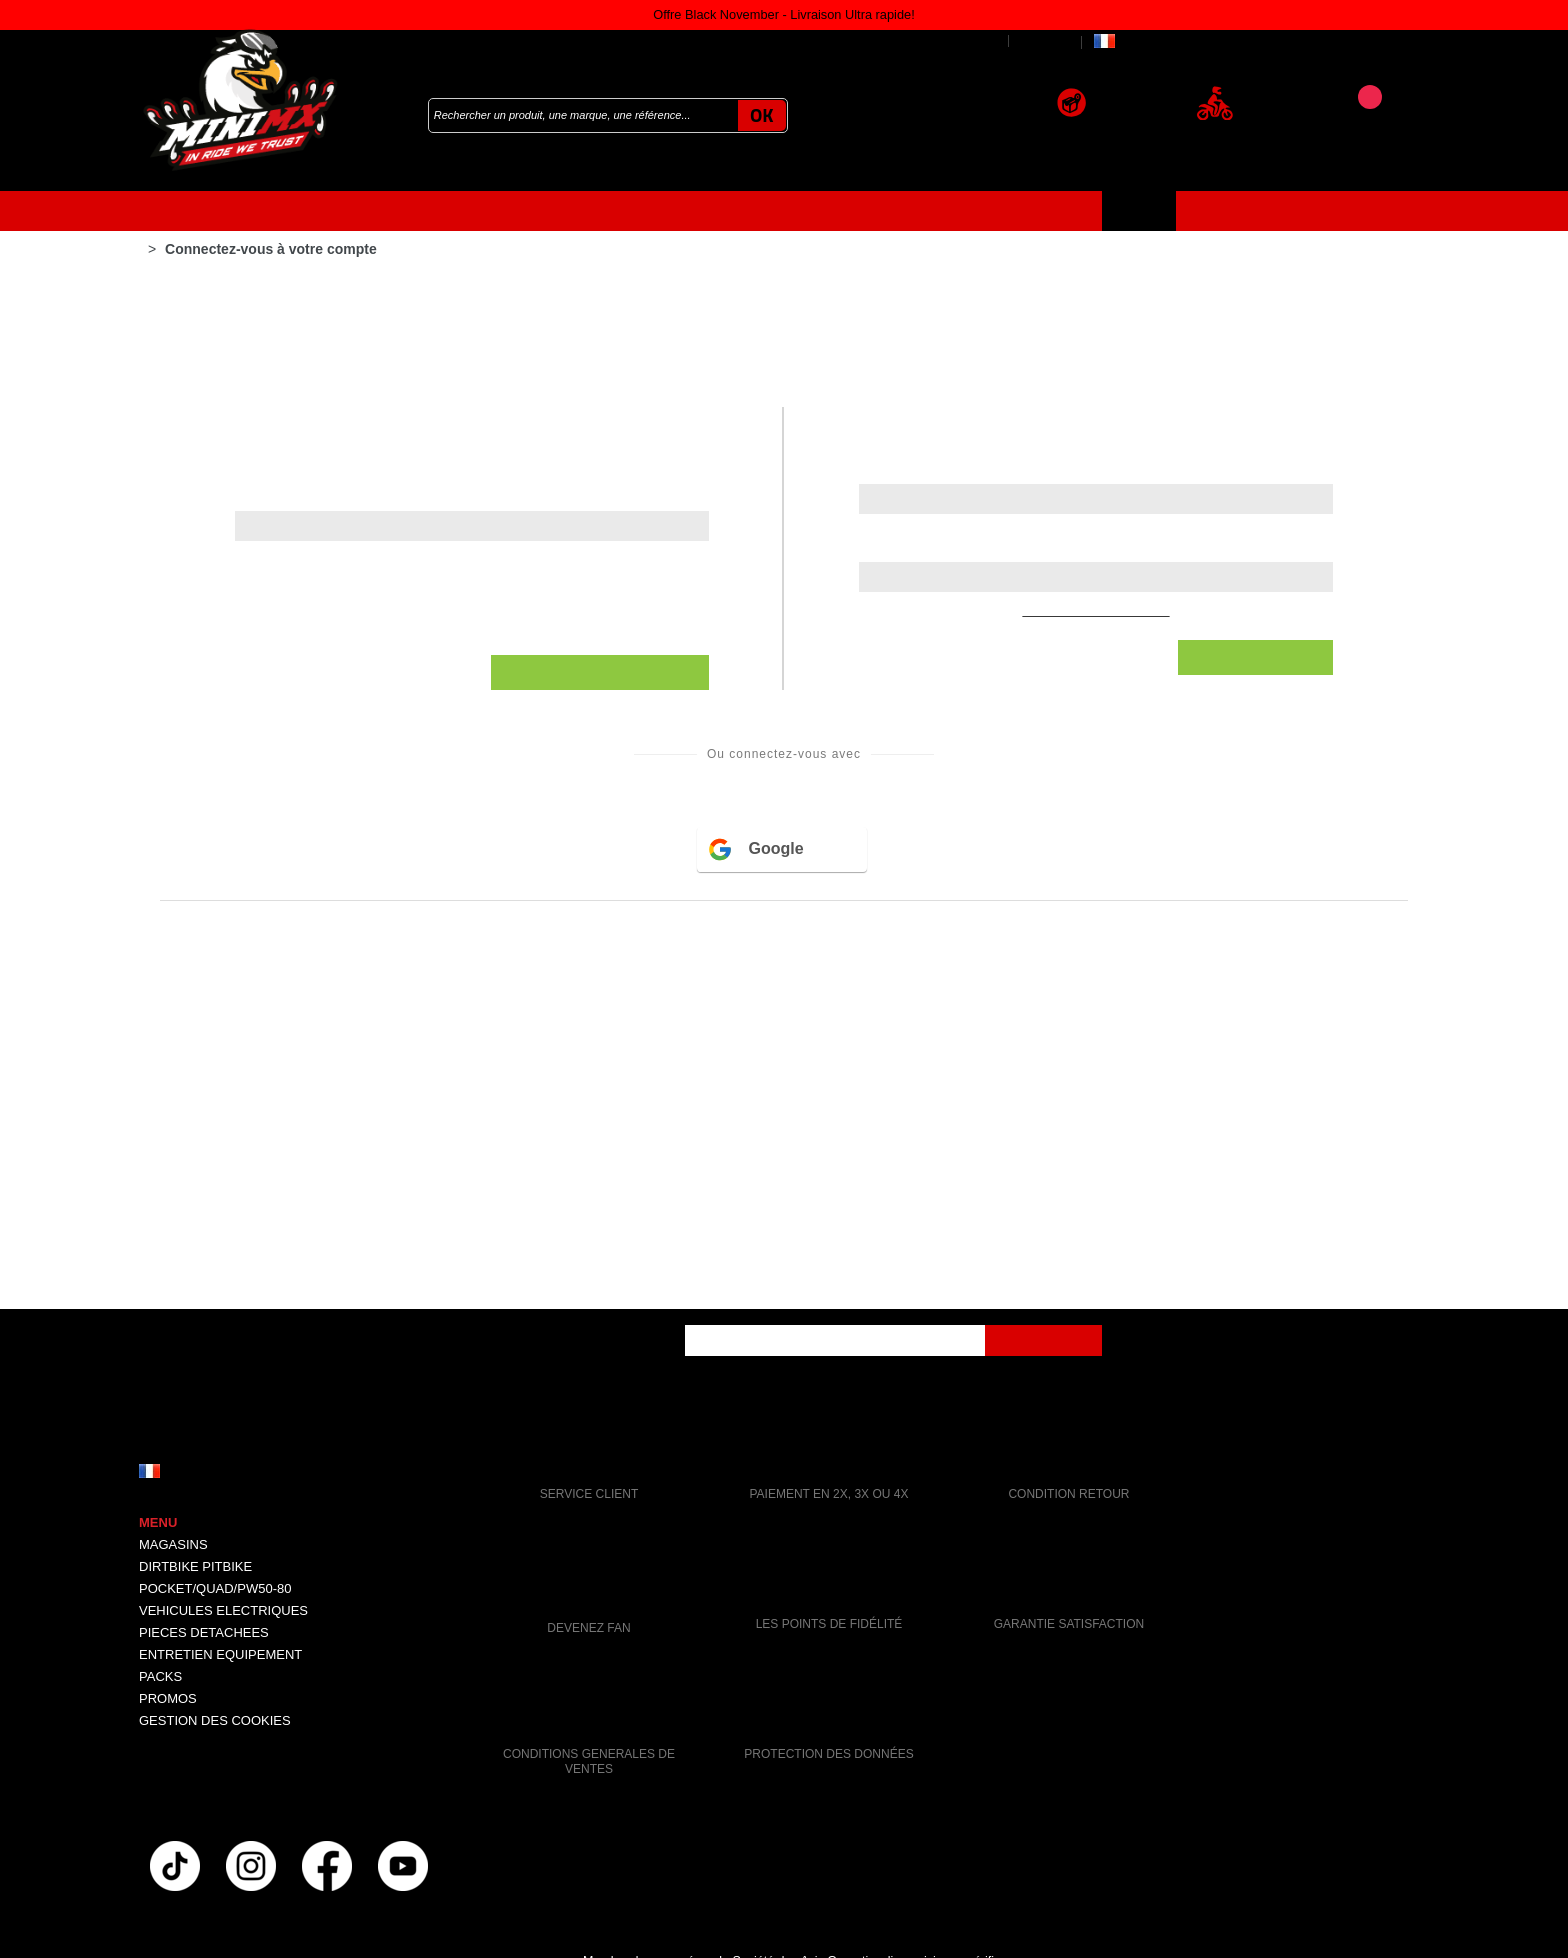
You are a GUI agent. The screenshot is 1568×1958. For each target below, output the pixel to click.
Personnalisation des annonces (640, 465)
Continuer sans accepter (784, 229)
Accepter (784, 820)
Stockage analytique (599, 537)
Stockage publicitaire (602, 321)
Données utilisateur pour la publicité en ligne (694, 393)
